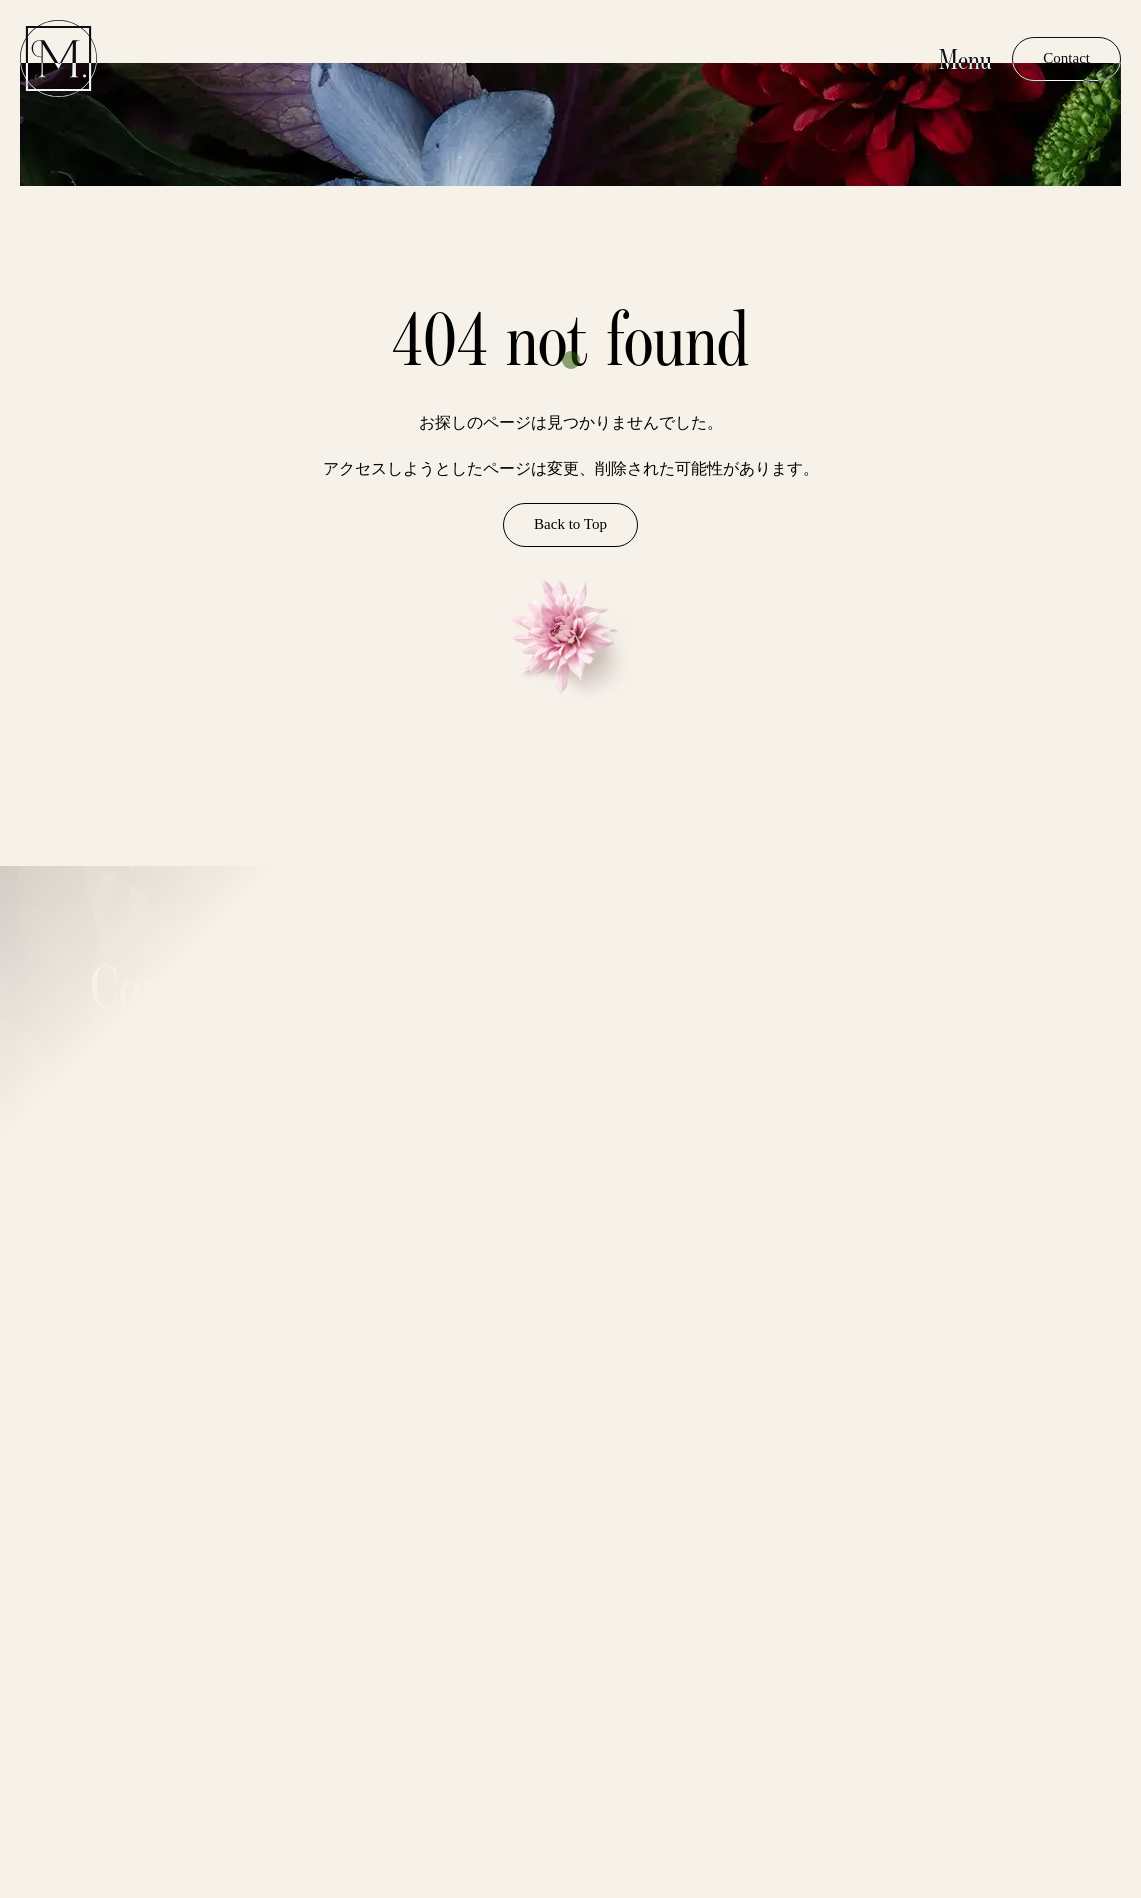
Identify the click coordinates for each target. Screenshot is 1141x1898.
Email (407, 1558)
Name (407, 1484)
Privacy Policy (301, 1791)
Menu (965, 58)
